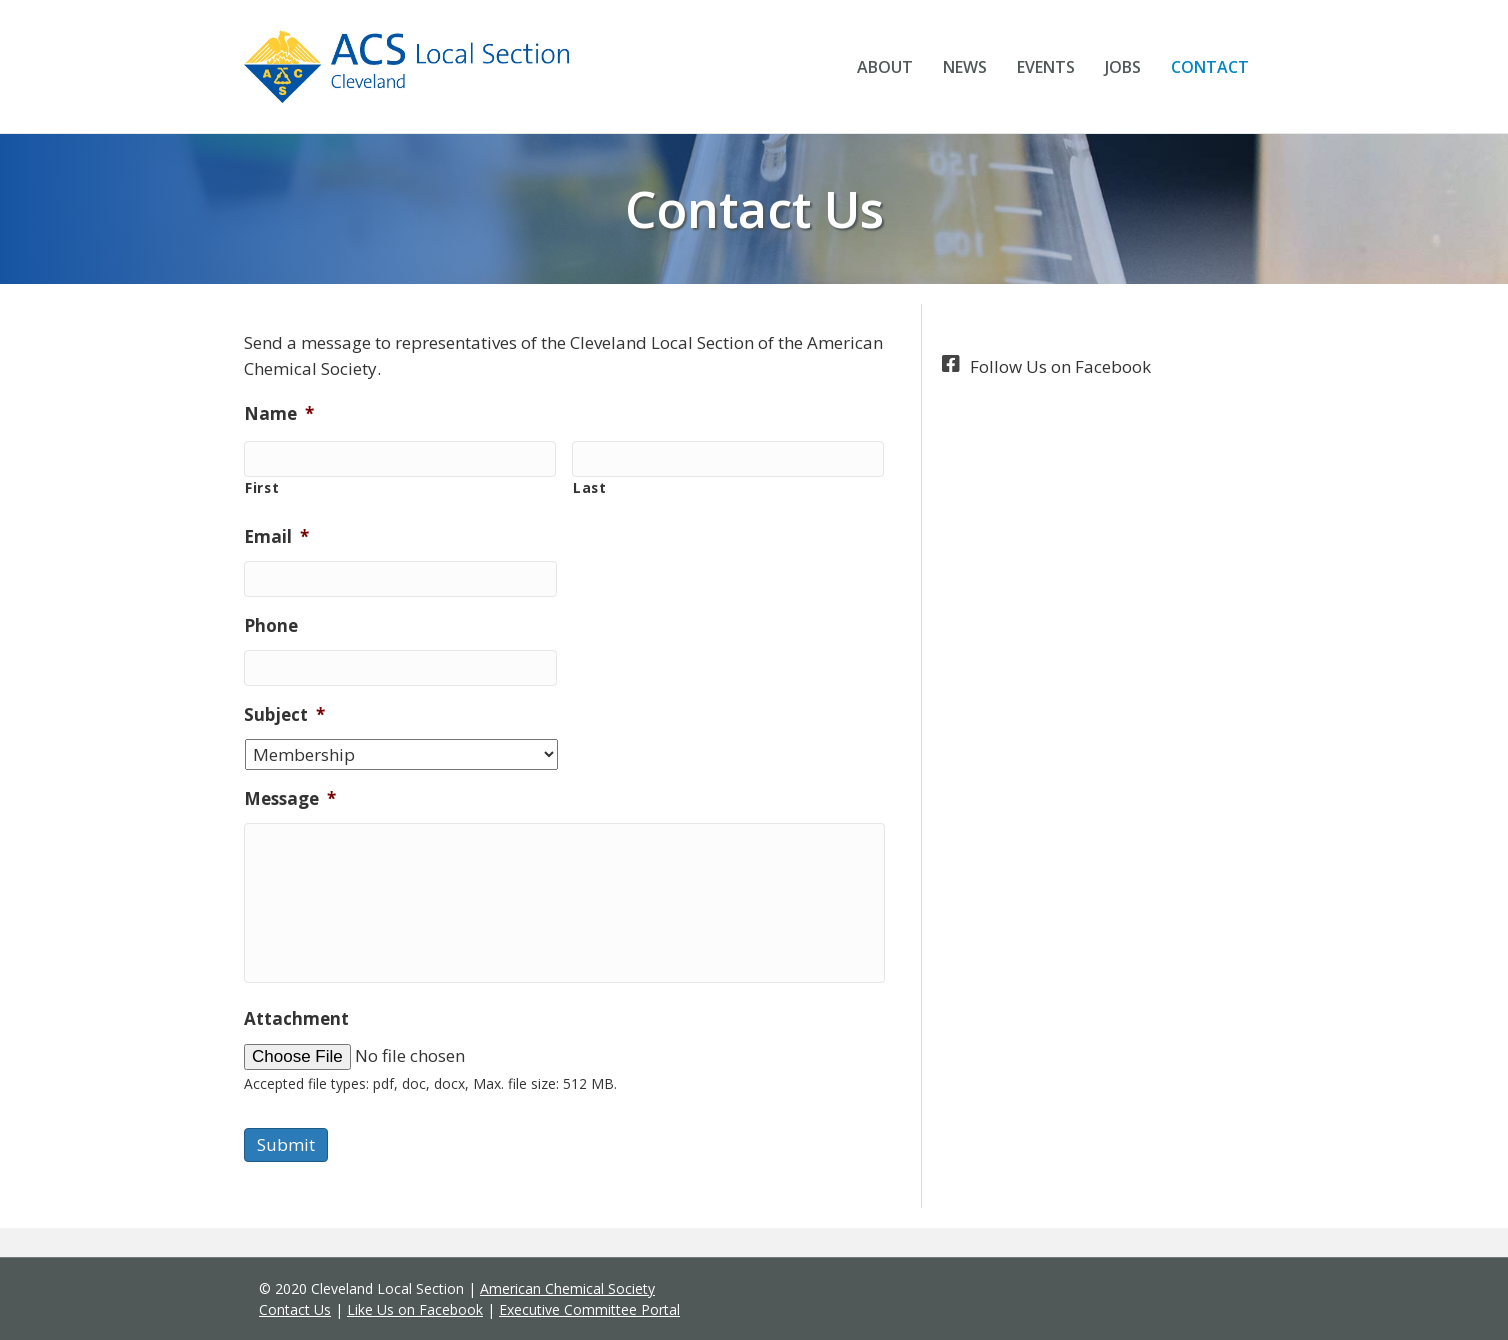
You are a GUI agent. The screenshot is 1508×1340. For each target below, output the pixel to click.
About (885, 67)
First (262, 487)
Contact (1210, 67)
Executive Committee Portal (589, 1309)
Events (1046, 67)
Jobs (1123, 67)
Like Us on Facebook (415, 1309)
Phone (271, 626)
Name (279, 414)
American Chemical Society (567, 1288)
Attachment (296, 1019)
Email (276, 537)
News (965, 67)
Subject (284, 715)
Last (590, 487)
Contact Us (295, 1309)
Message (290, 799)
